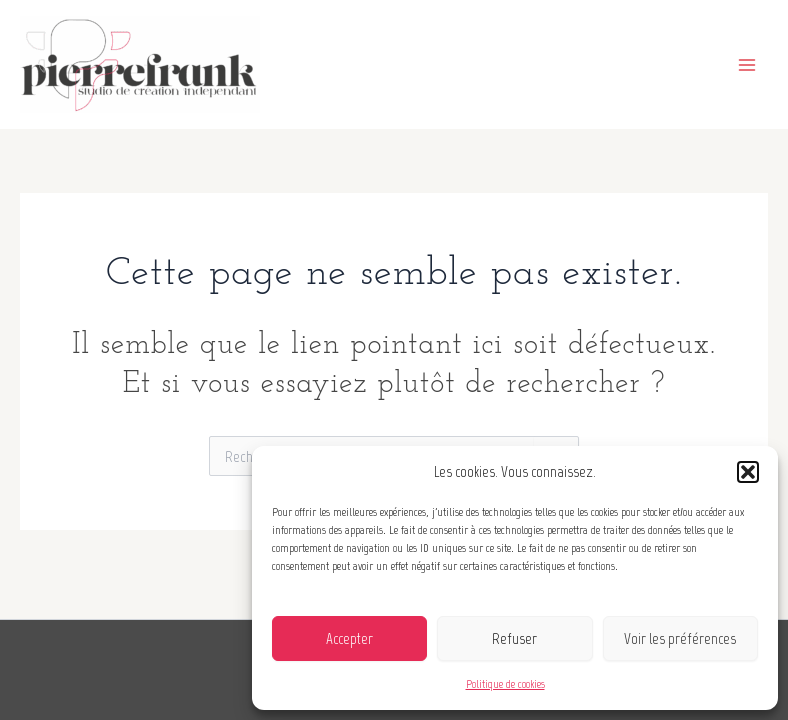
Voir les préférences (680, 639)
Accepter (349, 639)
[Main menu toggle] (747, 64)
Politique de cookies (505, 684)
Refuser (514, 639)
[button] (748, 472)
